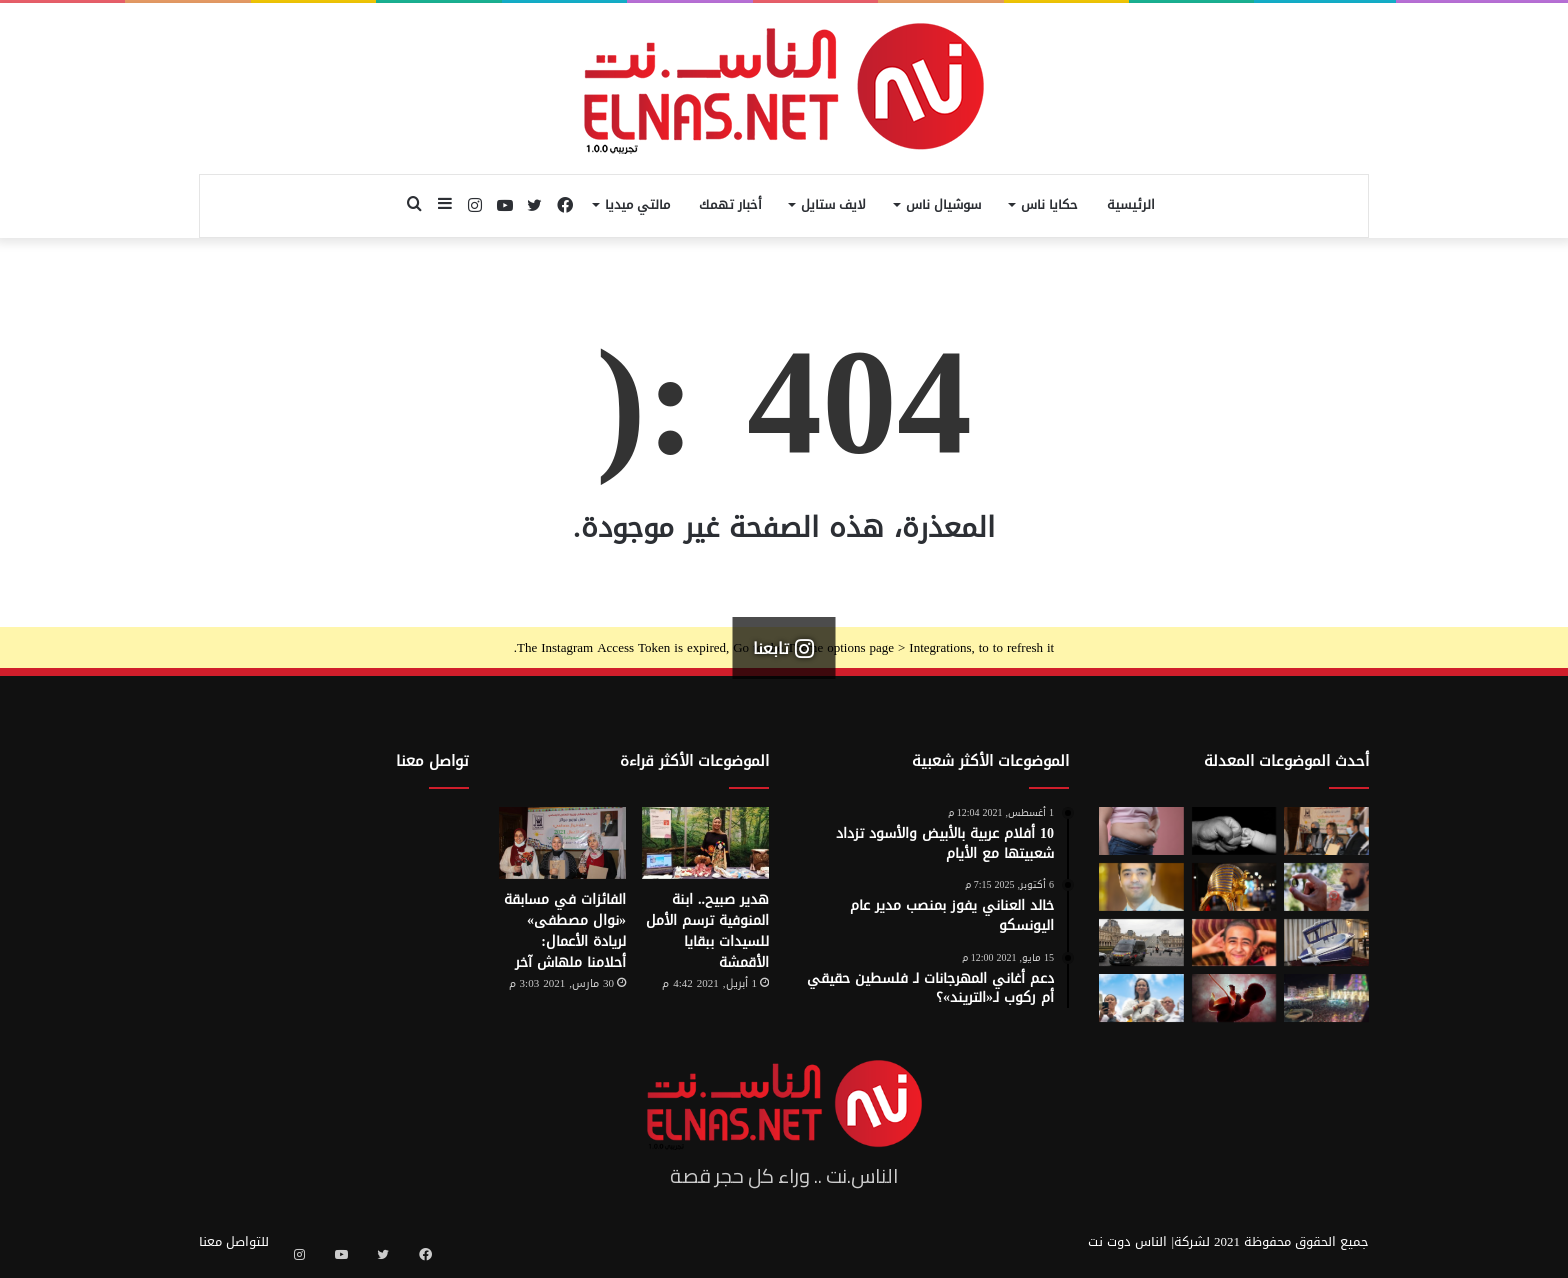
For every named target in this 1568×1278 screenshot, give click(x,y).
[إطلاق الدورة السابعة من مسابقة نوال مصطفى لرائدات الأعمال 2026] (1326, 831)
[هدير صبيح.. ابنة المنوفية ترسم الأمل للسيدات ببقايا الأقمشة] (705, 843)
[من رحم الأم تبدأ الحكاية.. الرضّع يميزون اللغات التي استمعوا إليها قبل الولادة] (1234, 998)
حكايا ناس (1049, 204)
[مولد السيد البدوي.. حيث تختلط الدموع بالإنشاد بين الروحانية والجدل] (1326, 998)
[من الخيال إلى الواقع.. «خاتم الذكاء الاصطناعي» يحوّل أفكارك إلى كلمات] (1326, 887)
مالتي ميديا (637, 204)
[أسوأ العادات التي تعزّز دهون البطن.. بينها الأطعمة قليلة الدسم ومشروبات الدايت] (1141, 831)
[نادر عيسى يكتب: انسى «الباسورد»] (1141, 887)
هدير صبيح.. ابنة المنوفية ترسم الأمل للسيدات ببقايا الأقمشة (707, 931)
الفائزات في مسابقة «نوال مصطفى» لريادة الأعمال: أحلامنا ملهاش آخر (565, 931)
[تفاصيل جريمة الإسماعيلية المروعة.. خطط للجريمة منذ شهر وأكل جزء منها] (1234, 943)
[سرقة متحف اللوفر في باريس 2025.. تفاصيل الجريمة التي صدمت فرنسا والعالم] (1141, 943)
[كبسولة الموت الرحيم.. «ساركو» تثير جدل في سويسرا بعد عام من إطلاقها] (1326, 943)
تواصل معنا (432, 761)
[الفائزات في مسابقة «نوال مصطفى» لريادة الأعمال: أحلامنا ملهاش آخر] (562, 843)
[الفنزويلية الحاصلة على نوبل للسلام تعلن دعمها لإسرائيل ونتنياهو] (1141, 998)
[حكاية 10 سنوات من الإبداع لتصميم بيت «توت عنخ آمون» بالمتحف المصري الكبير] (1234, 887)
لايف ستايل (833, 204)
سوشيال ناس (943, 204)
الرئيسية (1131, 204)
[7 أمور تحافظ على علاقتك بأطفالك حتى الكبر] (1234, 831)
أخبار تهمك (730, 204)
